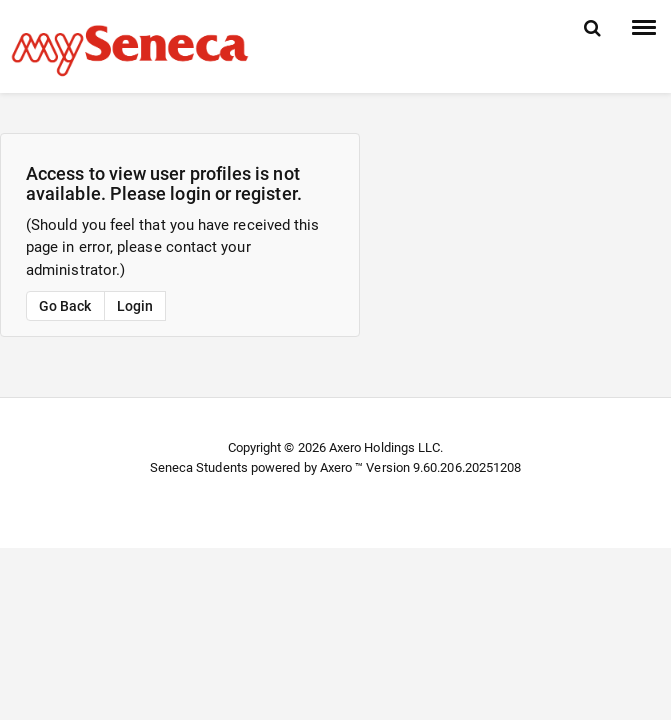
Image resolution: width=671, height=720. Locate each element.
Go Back (65, 306)
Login (135, 306)
